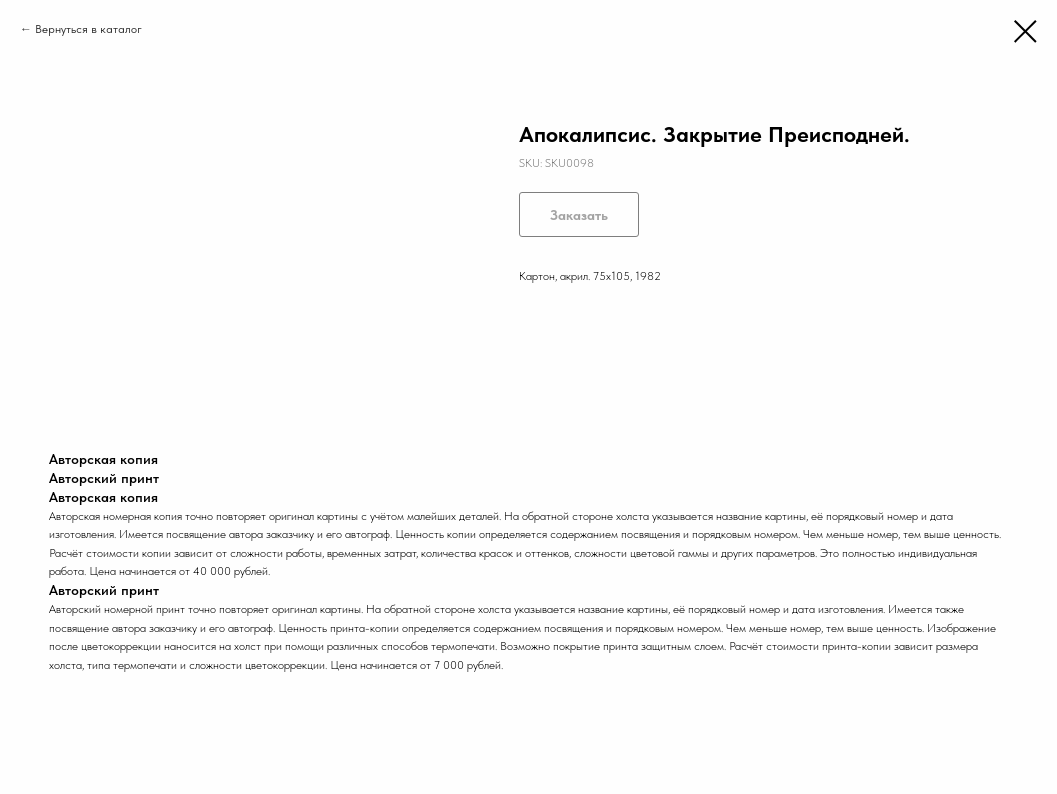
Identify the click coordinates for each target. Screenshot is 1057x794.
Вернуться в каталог (88, 29)
